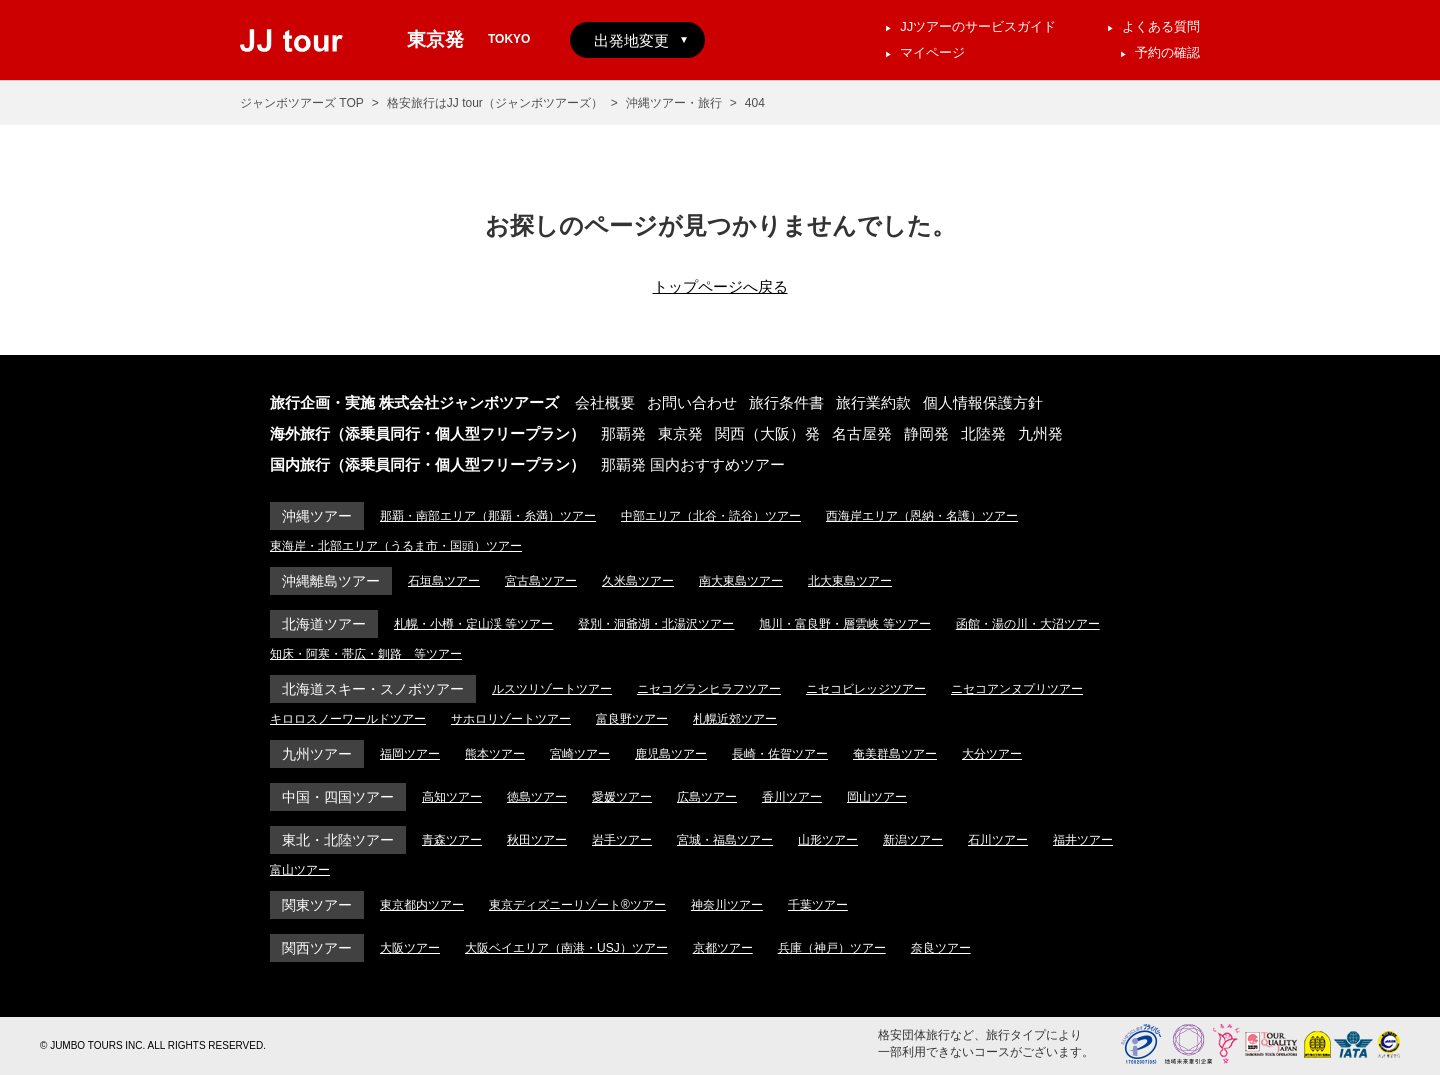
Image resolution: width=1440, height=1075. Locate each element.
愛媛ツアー (622, 797)
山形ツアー (828, 840)
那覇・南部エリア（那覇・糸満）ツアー (488, 516)
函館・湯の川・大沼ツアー (1028, 624)
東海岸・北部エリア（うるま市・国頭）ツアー (396, 546)
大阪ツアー (410, 948)
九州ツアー (317, 754)
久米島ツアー (638, 581)
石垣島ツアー (444, 581)
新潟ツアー (913, 840)
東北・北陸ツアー (338, 840)
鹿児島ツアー (671, 754)
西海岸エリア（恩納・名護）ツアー (922, 516)
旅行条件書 (786, 402)
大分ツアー (992, 754)
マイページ (932, 52)
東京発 (680, 433)
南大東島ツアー (741, 581)
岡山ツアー (877, 797)
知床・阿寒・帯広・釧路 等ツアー (366, 654)
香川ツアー (792, 797)
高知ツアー (452, 797)
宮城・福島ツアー (725, 840)
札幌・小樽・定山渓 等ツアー (473, 624)
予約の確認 (1167, 52)
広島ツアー (707, 797)
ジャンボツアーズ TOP (302, 103)
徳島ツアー (537, 797)
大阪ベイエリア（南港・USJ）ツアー (566, 948)
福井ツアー (1083, 840)
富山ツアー (300, 870)
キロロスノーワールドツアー (348, 719)
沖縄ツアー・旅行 (674, 103)
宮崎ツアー (580, 754)
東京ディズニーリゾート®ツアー (577, 905)
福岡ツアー (410, 754)
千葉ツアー (818, 905)
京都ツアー (723, 948)
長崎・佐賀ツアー (780, 754)
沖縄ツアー (317, 516)
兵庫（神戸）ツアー (832, 948)
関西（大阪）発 (767, 433)
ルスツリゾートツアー (552, 689)
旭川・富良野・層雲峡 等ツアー (844, 624)
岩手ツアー (622, 840)
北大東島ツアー (850, 581)
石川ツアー (998, 840)
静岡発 (926, 433)
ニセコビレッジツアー (866, 689)
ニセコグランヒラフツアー (709, 689)
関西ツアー (317, 948)
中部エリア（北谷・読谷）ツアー (711, 516)
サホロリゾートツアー (511, 719)
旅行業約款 (873, 402)
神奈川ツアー (727, 905)
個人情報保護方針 (983, 402)
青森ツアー (452, 840)
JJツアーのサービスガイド (978, 26)
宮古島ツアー (541, 581)
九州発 (1040, 433)
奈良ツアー (941, 948)
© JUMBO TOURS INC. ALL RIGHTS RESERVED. (153, 1045)
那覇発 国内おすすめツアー (693, 464)
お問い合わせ (692, 402)
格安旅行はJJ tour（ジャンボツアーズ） (495, 103)
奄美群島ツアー (895, 754)
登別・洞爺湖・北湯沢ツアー (656, 624)
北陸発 (983, 433)
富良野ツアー (632, 719)
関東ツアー (317, 905)
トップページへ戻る (720, 286)
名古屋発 (862, 433)
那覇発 (623, 433)
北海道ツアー (324, 624)
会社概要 (605, 402)
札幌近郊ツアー (735, 719)
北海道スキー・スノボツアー (373, 689)
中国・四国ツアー (338, 797)
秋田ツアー (537, 840)
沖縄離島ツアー (331, 581)
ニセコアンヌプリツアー (1017, 689)
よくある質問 (1161, 26)
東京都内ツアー (422, 905)
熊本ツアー (495, 754)
